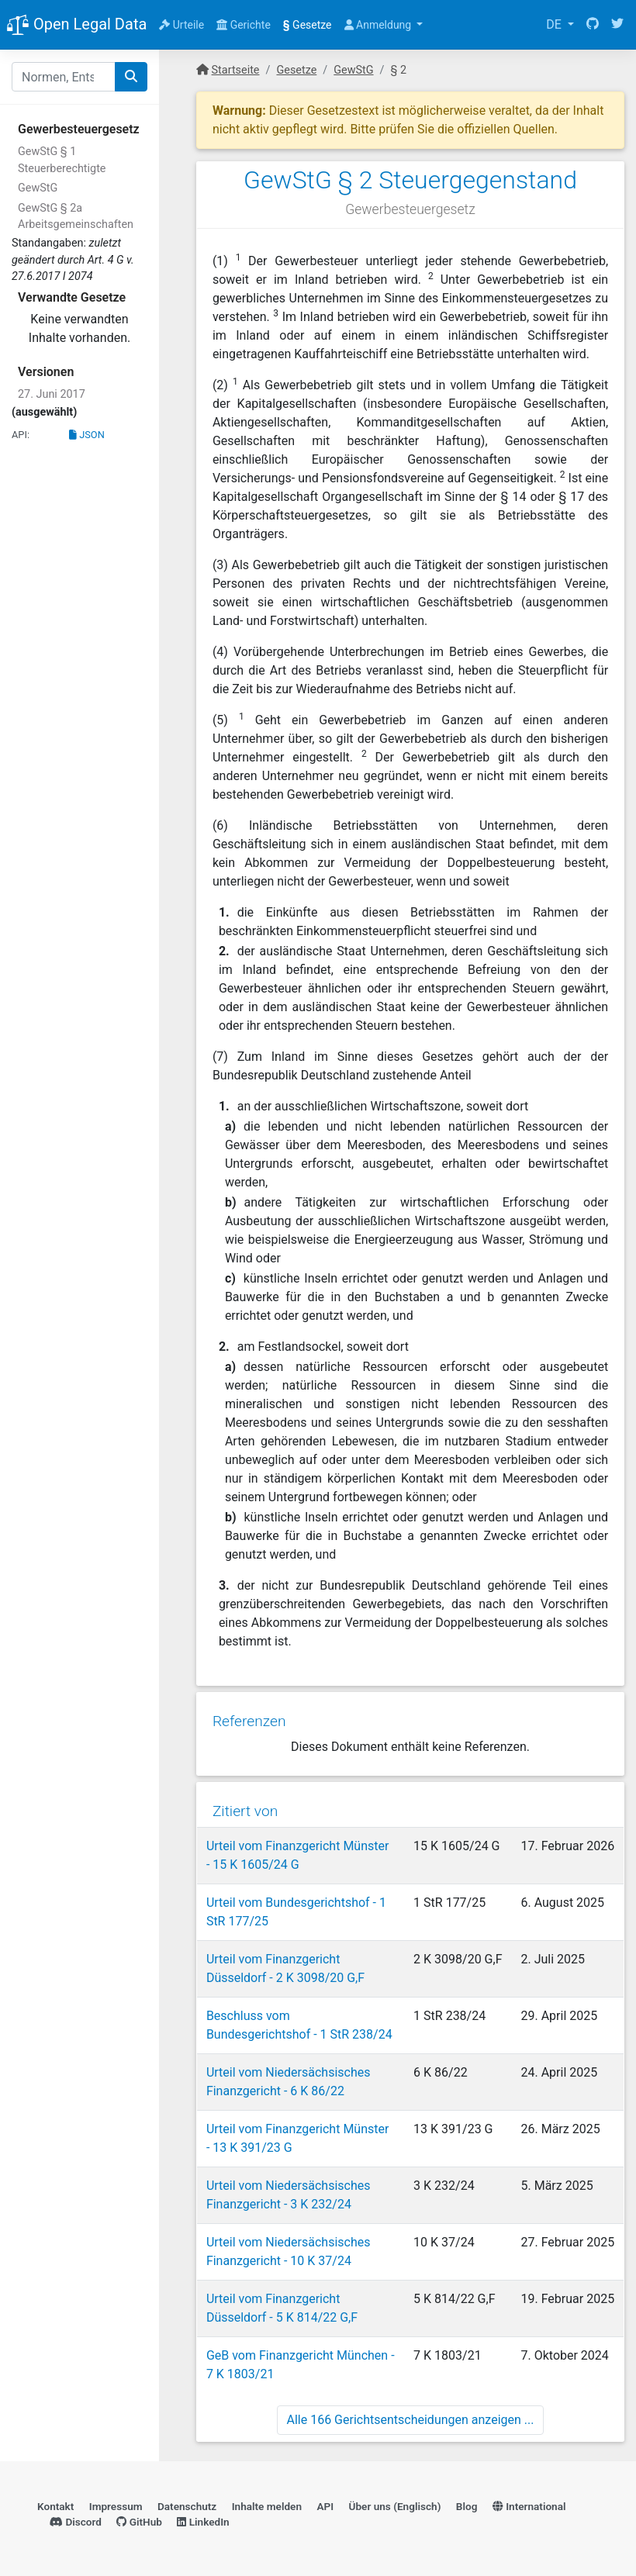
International (529, 2503)
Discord (76, 2518)
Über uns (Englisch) (395, 2503)
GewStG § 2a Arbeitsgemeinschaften (75, 217)
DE (555, 24)
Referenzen (248, 1718)
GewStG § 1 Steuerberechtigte (62, 160)
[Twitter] (617, 24)
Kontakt (55, 2503)
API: (20, 434)
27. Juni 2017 (51, 394)
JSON (87, 434)
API (325, 2503)
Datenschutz (186, 2503)
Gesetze (307, 25)
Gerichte (243, 25)
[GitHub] (592, 24)
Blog (467, 2503)
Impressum (116, 2503)
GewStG (37, 188)
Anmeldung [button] (379, 25)
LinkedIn (203, 2518)
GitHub (139, 2518)
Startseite (236, 70)
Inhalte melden (267, 2503)
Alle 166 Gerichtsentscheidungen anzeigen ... (410, 2415)
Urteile (181, 25)
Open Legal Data (76, 25)
